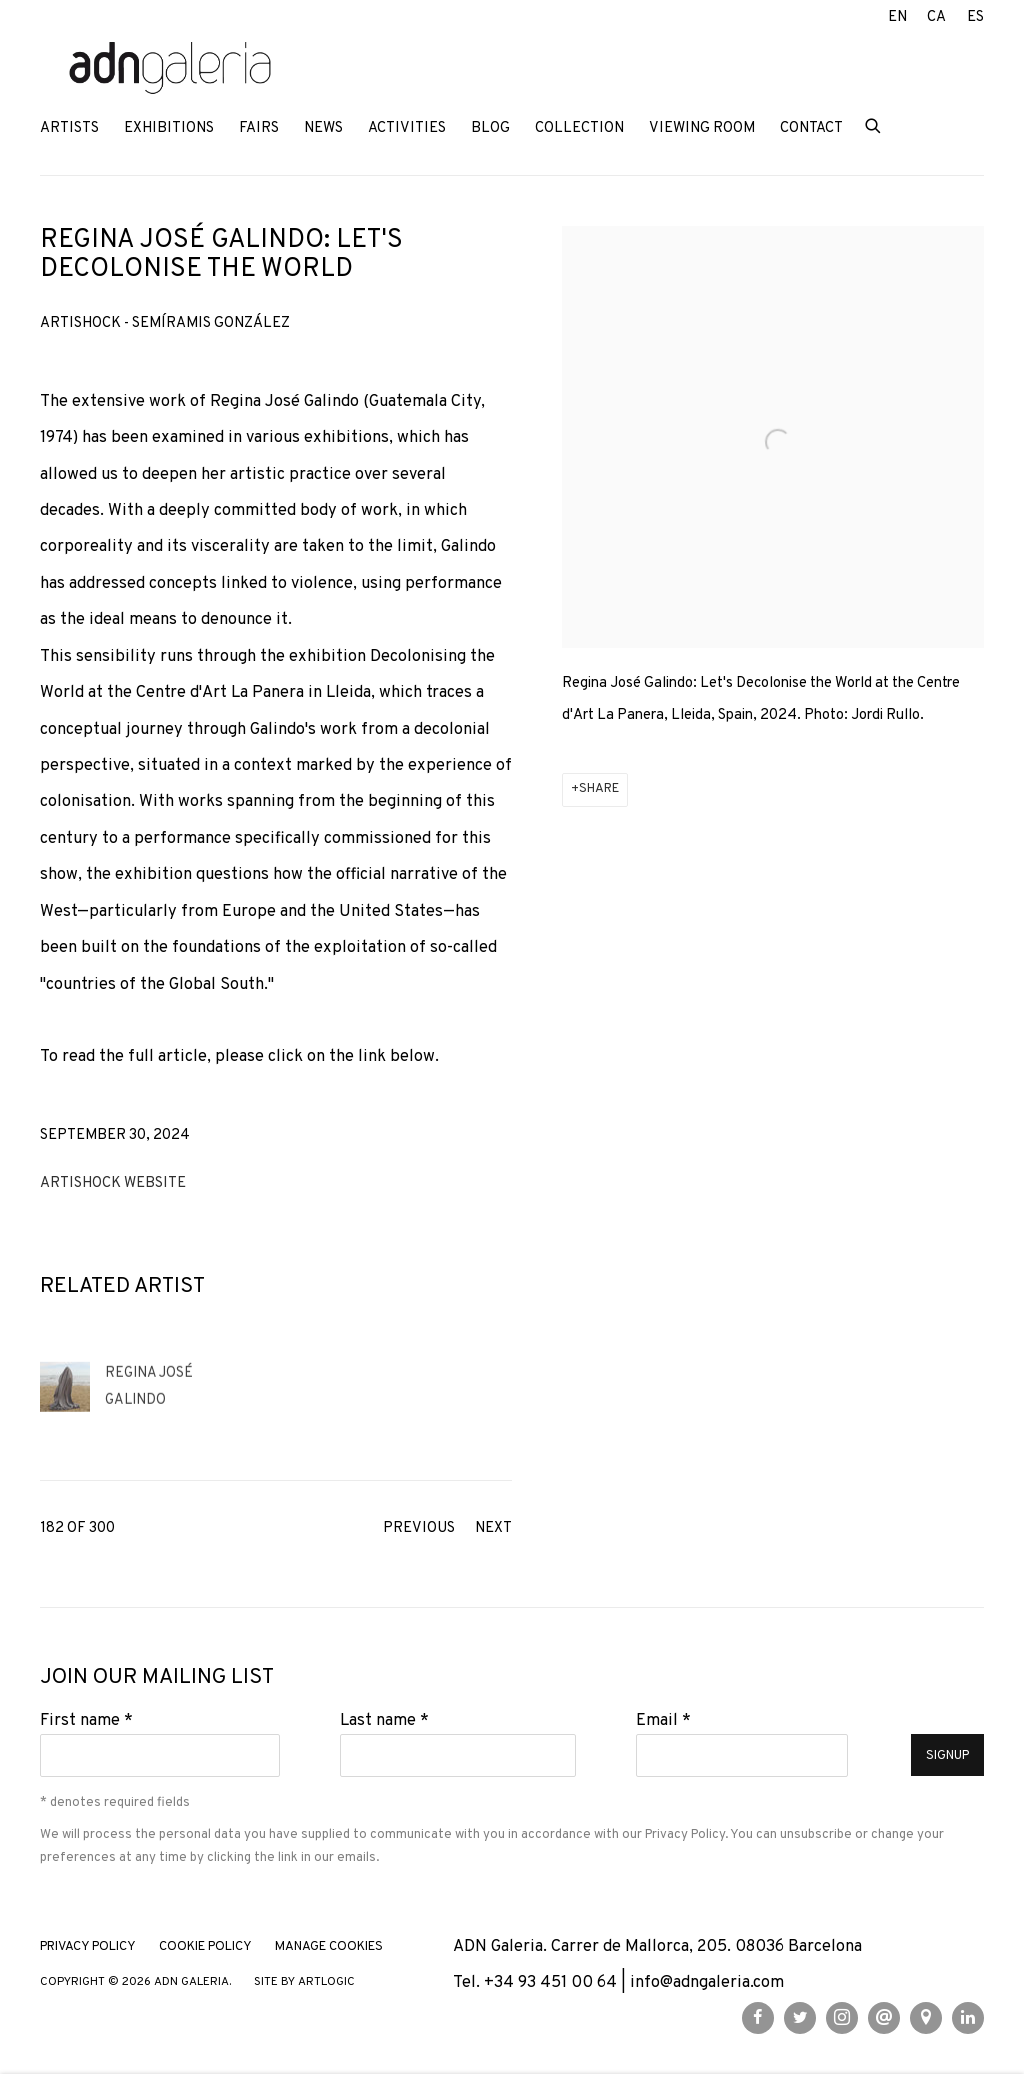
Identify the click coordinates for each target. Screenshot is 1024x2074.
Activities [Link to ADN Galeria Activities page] (407, 128)
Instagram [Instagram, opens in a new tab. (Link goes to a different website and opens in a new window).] (842, 2018)
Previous (419, 1528)
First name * (86, 1720)
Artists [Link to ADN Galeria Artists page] (69, 128)
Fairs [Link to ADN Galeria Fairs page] (259, 128)
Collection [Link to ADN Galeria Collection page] (579, 128)
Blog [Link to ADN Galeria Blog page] (490, 128)
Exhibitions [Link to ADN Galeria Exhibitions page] (169, 128)
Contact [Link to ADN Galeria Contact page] (811, 128)
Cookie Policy (205, 1947)
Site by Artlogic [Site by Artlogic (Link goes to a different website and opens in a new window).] (304, 1982)
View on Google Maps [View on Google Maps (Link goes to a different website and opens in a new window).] (926, 2018)
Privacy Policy (685, 1834)
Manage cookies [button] (329, 1947)
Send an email (884, 2018)
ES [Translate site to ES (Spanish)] (975, 17)
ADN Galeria (170, 69)
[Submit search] (874, 124)
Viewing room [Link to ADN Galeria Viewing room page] (702, 128)
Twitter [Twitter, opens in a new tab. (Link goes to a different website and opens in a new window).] (800, 2018)
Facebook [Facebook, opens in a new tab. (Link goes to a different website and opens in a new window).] (758, 2018)
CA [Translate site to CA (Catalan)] (936, 17)
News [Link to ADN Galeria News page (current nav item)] (323, 128)
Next (493, 1528)
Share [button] (599, 789)
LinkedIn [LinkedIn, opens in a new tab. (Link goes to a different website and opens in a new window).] (968, 2018)
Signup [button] (947, 1756)
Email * (663, 1720)
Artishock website (113, 1183)
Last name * (384, 1720)
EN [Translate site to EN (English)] (897, 17)
